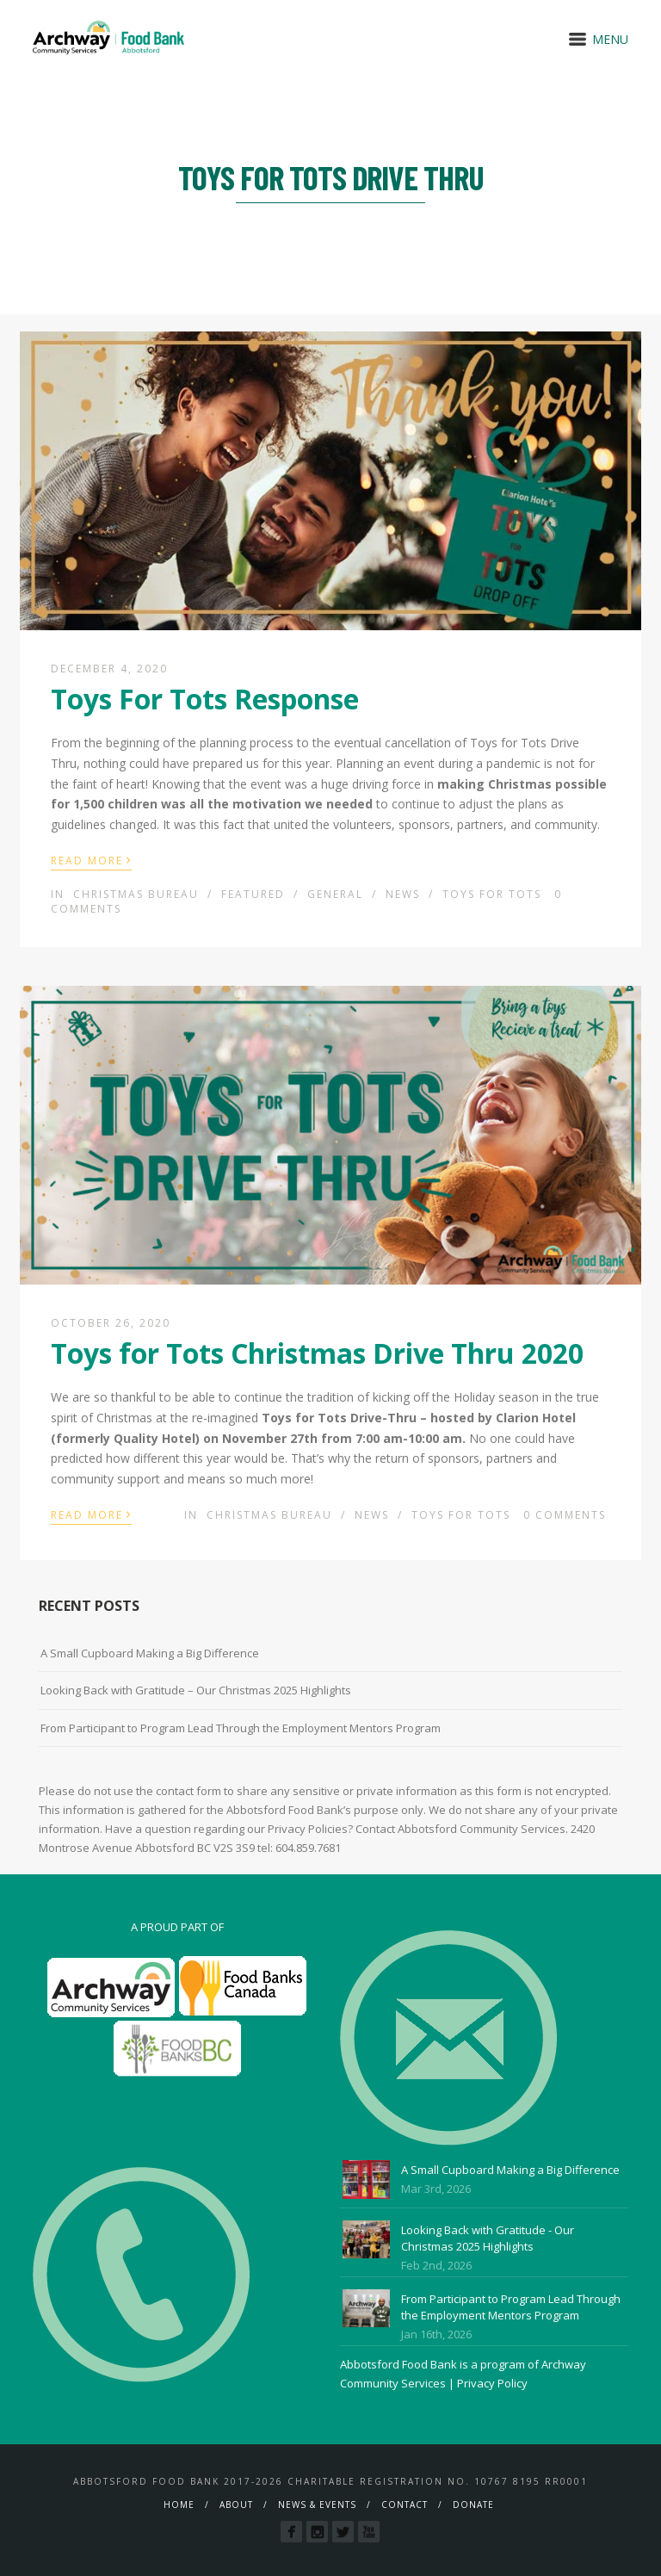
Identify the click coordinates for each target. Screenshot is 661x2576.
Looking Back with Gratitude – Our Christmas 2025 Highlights (195, 1690)
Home (179, 2505)
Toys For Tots (491, 894)
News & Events (317, 2505)
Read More (91, 859)
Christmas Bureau (136, 894)
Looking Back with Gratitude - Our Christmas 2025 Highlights (487, 2238)
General (335, 894)
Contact (404, 2505)
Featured (253, 894)
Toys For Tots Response (205, 698)
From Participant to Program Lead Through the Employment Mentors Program (240, 1728)
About (236, 2505)
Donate (473, 2505)
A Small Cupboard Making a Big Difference (149, 1653)
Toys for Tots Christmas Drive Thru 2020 (317, 1353)
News (403, 894)
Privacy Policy (492, 2383)
